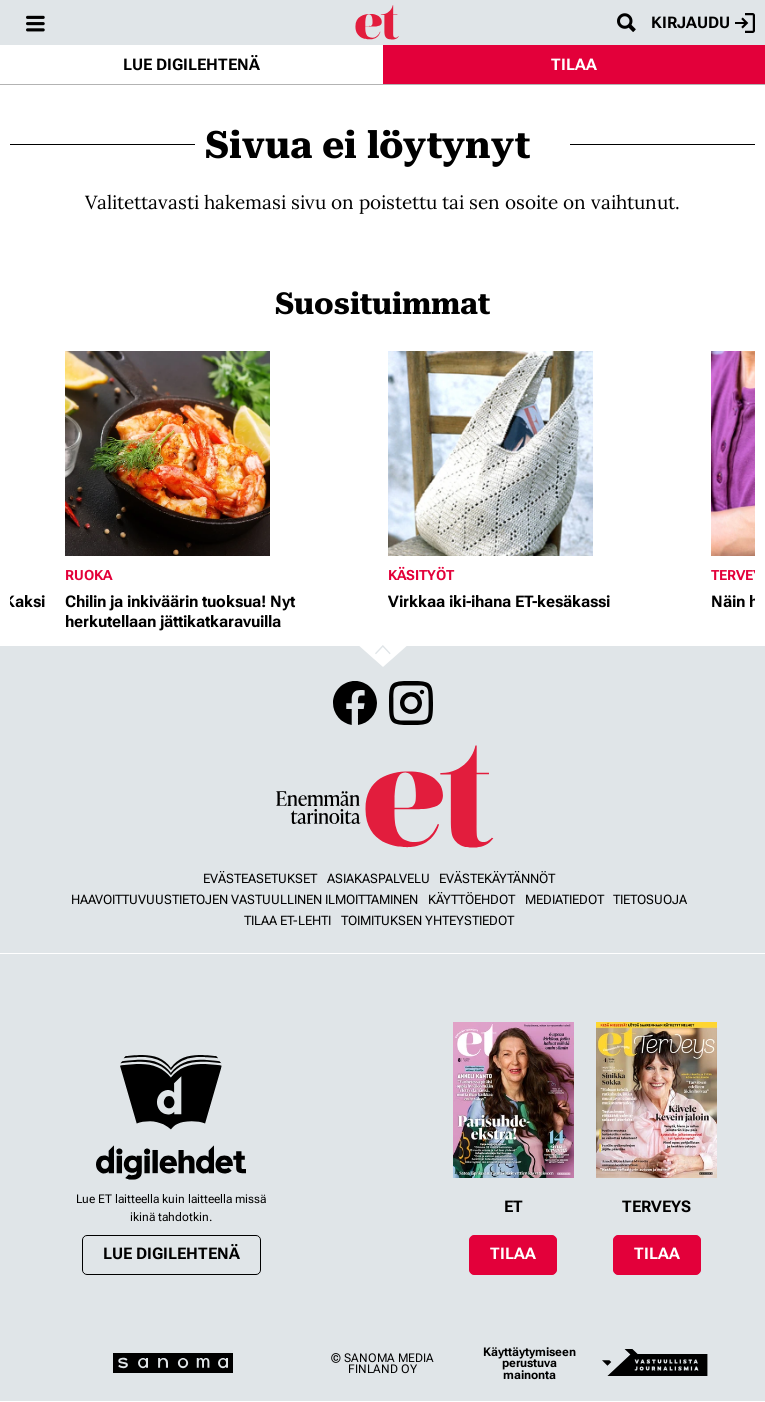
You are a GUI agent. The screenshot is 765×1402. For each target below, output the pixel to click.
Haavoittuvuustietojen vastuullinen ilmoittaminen (244, 899)
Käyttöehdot (471, 899)
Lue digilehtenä (191, 64)
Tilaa (574, 64)
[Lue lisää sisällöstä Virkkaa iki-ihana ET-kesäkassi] (544, 453)
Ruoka (88, 575)
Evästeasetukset (260, 878)
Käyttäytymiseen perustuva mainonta (529, 1363)
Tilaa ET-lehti (287, 920)
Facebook (355, 703)
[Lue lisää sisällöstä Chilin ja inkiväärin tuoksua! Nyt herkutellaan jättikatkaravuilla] (221, 453)
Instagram (411, 703)
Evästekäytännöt (497, 878)
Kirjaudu (703, 23)
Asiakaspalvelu (378, 878)
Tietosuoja (650, 899)
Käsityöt (421, 575)
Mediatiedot (564, 899)
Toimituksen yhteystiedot (427, 920)
